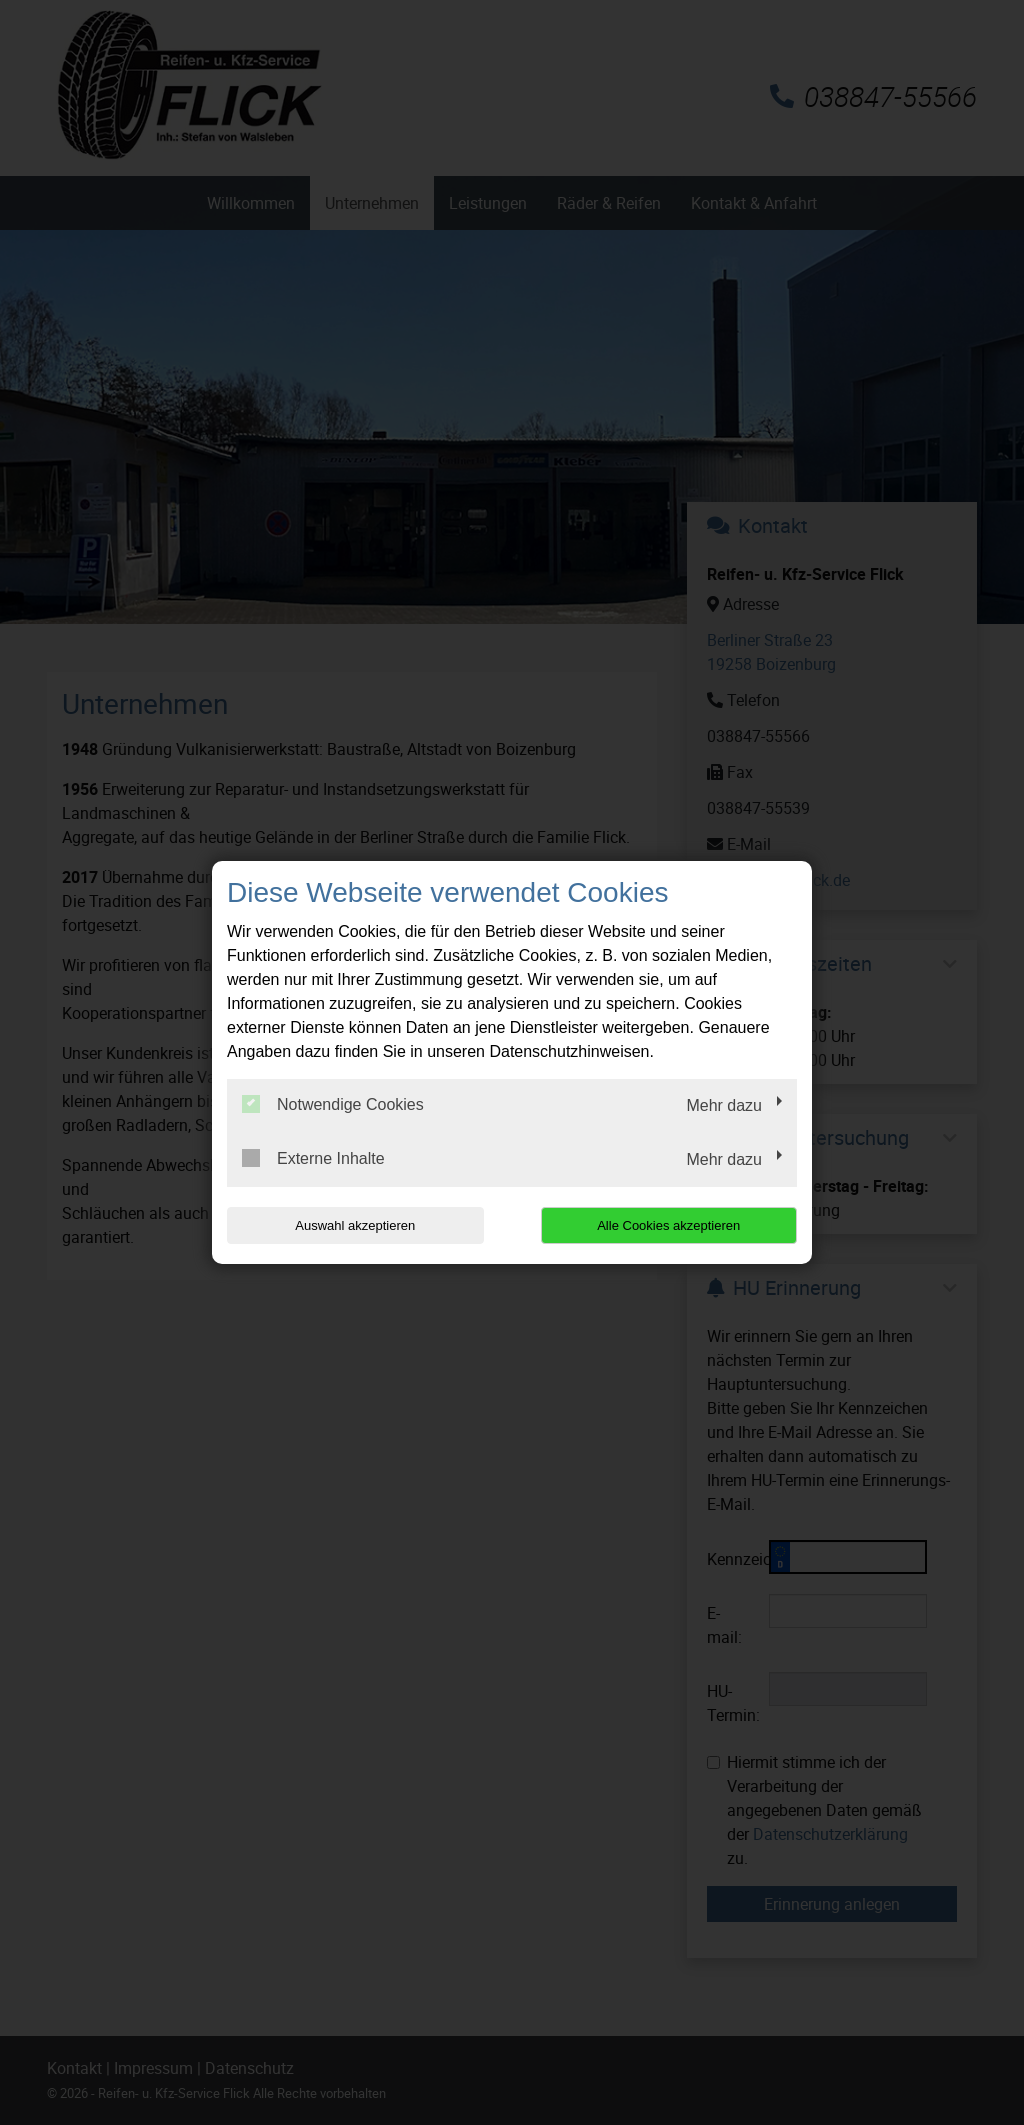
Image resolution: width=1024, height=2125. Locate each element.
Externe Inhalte (313, 1158)
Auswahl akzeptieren (355, 1225)
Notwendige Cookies (333, 1104)
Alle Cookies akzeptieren (668, 1225)
